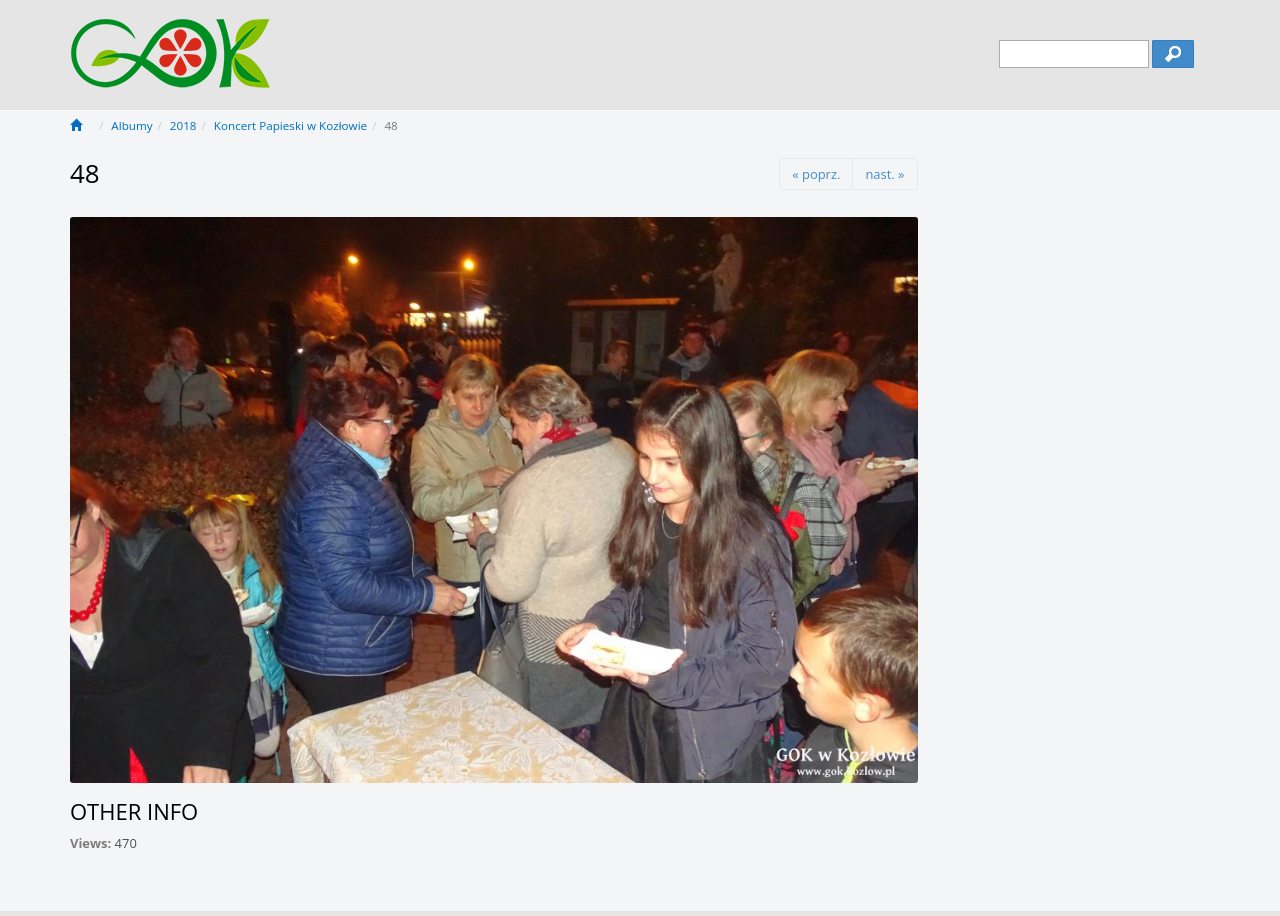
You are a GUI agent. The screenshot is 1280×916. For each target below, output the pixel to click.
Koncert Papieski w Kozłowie (290, 125)
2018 (183, 125)
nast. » (884, 174)
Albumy (131, 125)
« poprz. (816, 174)
